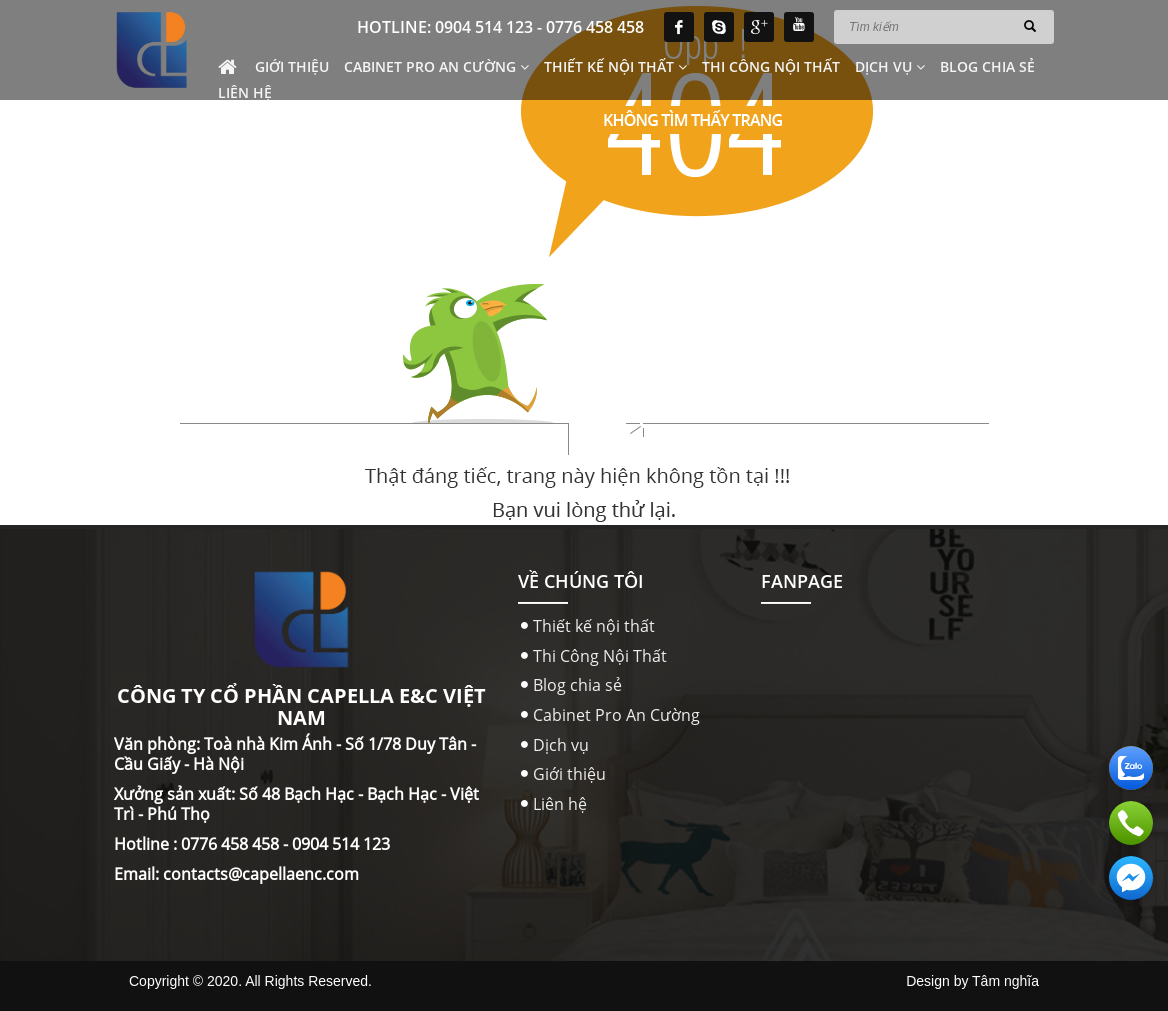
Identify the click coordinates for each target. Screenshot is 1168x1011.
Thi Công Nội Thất (771, 66)
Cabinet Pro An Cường (436, 66)
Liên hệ (245, 92)
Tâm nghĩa (1005, 981)
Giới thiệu (292, 66)
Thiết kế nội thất (615, 66)
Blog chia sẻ (987, 66)
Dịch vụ (890, 66)
